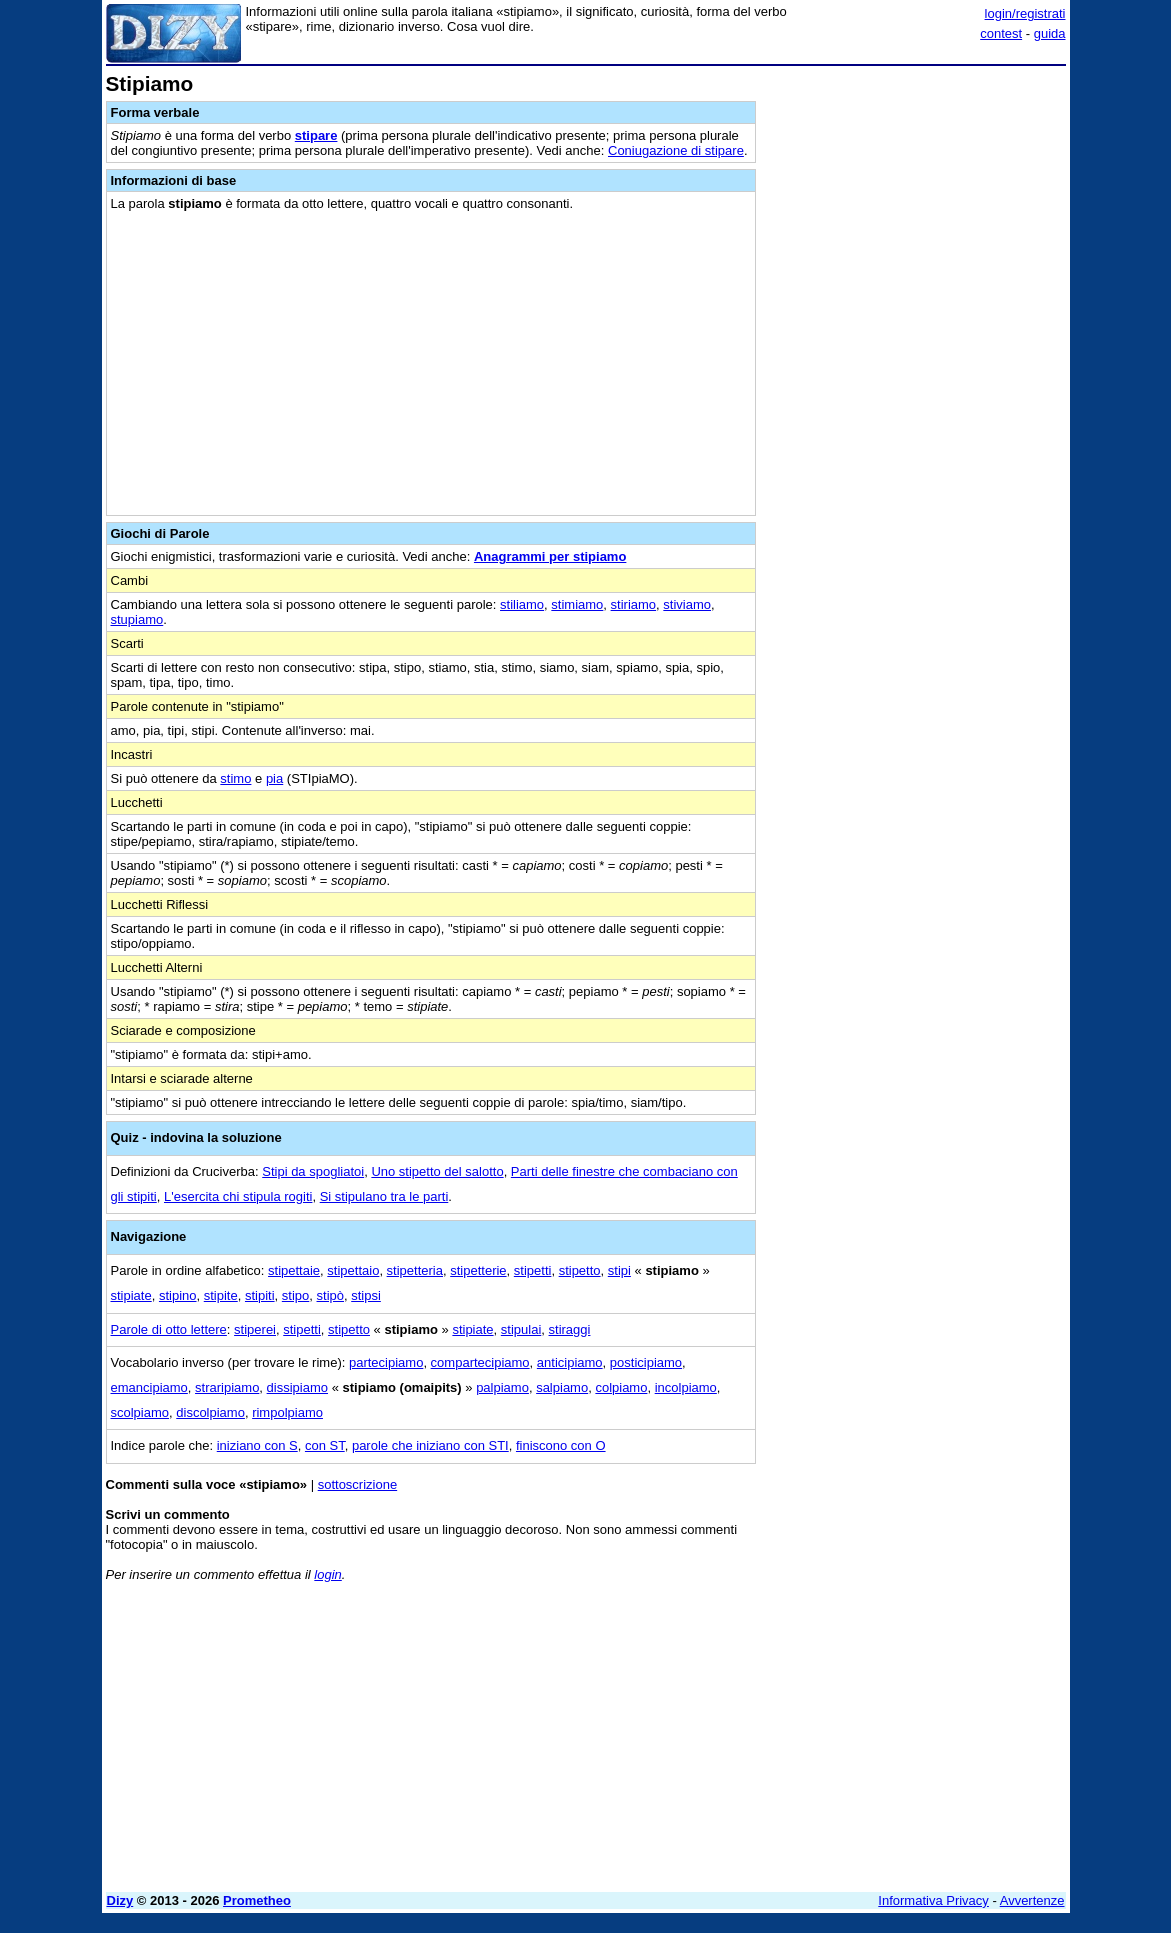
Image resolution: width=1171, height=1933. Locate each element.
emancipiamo (149, 1387)
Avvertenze (1032, 1900)
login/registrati (1025, 13)
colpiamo (621, 1387)
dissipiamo (297, 1387)
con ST (325, 1445)
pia (274, 778)
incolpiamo (686, 1387)
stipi (619, 1270)
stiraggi (570, 1329)
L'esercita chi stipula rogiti (238, 1196)
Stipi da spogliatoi (313, 1171)
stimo (235, 778)
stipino (178, 1295)
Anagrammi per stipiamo (550, 556)
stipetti (533, 1270)
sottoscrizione (357, 1484)
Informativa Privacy (933, 1900)
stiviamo (687, 604)
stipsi (366, 1295)
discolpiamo (210, 1412)
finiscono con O (561, 1445)
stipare (316, 135)
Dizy (120, 1900)
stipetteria (415, 1270)
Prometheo (257, 1900)
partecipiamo (386, 1362)
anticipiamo (570, 1362)
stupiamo (137, 619)
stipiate (131, 1295)
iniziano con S (257, 1445)
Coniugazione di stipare (676, 150)
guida (1050, 33)
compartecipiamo (480, 1362)
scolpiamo (140, 1412)
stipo (295, 1295)
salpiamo (562, 1387)
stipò (330, 1295)
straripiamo (227, 1387)
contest (1001, 33)
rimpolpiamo (287, 1412)
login (327, 1574)
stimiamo (577, 604)
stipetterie (478, 1270)
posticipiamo (646, 1362)
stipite (221, 1295)
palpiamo (502, 1387)
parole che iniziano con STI (430, 1445)
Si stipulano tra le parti (384, 1196)
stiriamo (634, 604)
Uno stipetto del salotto (437, 1171)
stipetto (580, 1270)
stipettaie (294, 1270)
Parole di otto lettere (169, 1329)
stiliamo (522, 604)
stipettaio (353, 1270)
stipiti (260, 1295)
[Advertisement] (916, 198)
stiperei (255, 1329)
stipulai (521, 1329)
